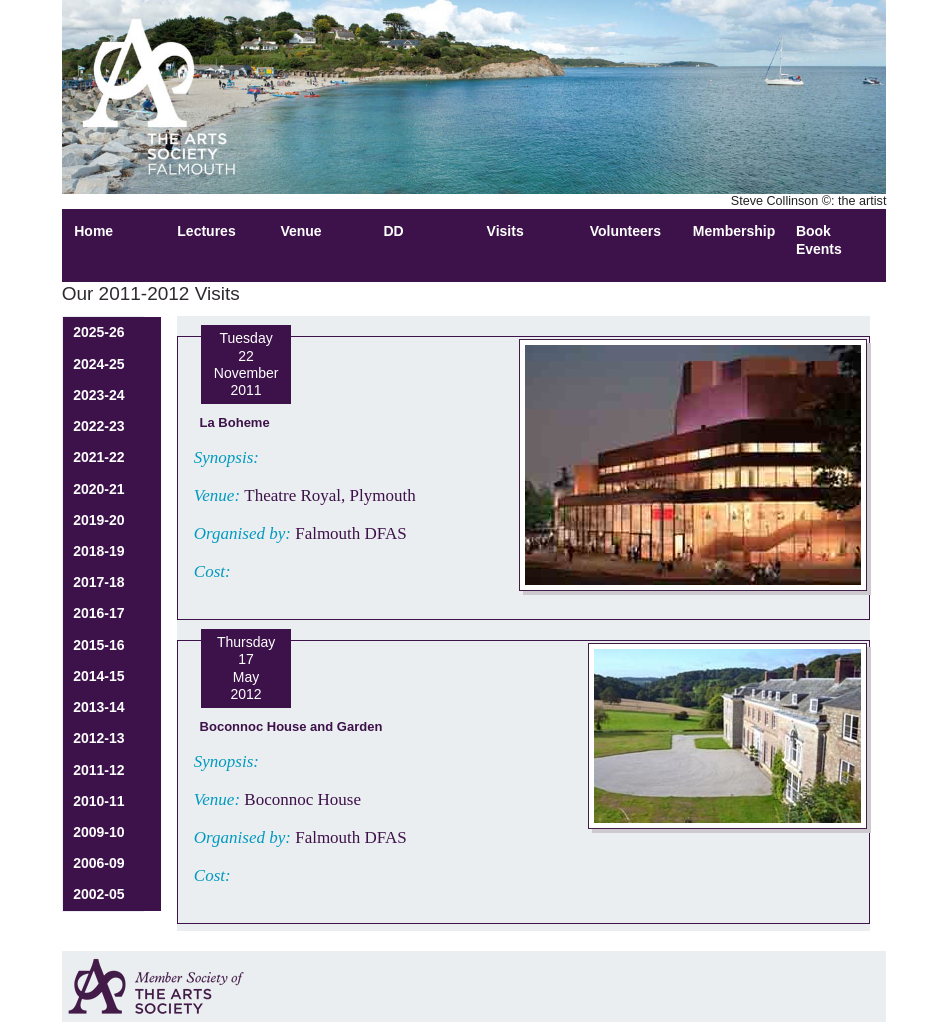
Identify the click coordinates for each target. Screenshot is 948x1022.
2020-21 (98, 489)
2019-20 (98, 520)
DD (394, 231)
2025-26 (98, 332)
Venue (300, 231)
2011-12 (98, 770)
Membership (734, 231)
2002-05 (98, 894)
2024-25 (98, 364)
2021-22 (98, 457)
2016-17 (98, 613)
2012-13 (98, 738)
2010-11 (98, 801)
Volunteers (625, 231)
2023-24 (98, 395)
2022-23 (98, 426)
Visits (505, 231)
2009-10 (98, 832)
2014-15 (98, 676)
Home (93, 231)
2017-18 (98, 582)
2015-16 (98, 645)
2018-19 (98, 551)
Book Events (819, 239)
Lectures (206, 231)
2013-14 (98, 707)
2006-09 (98, 863)
